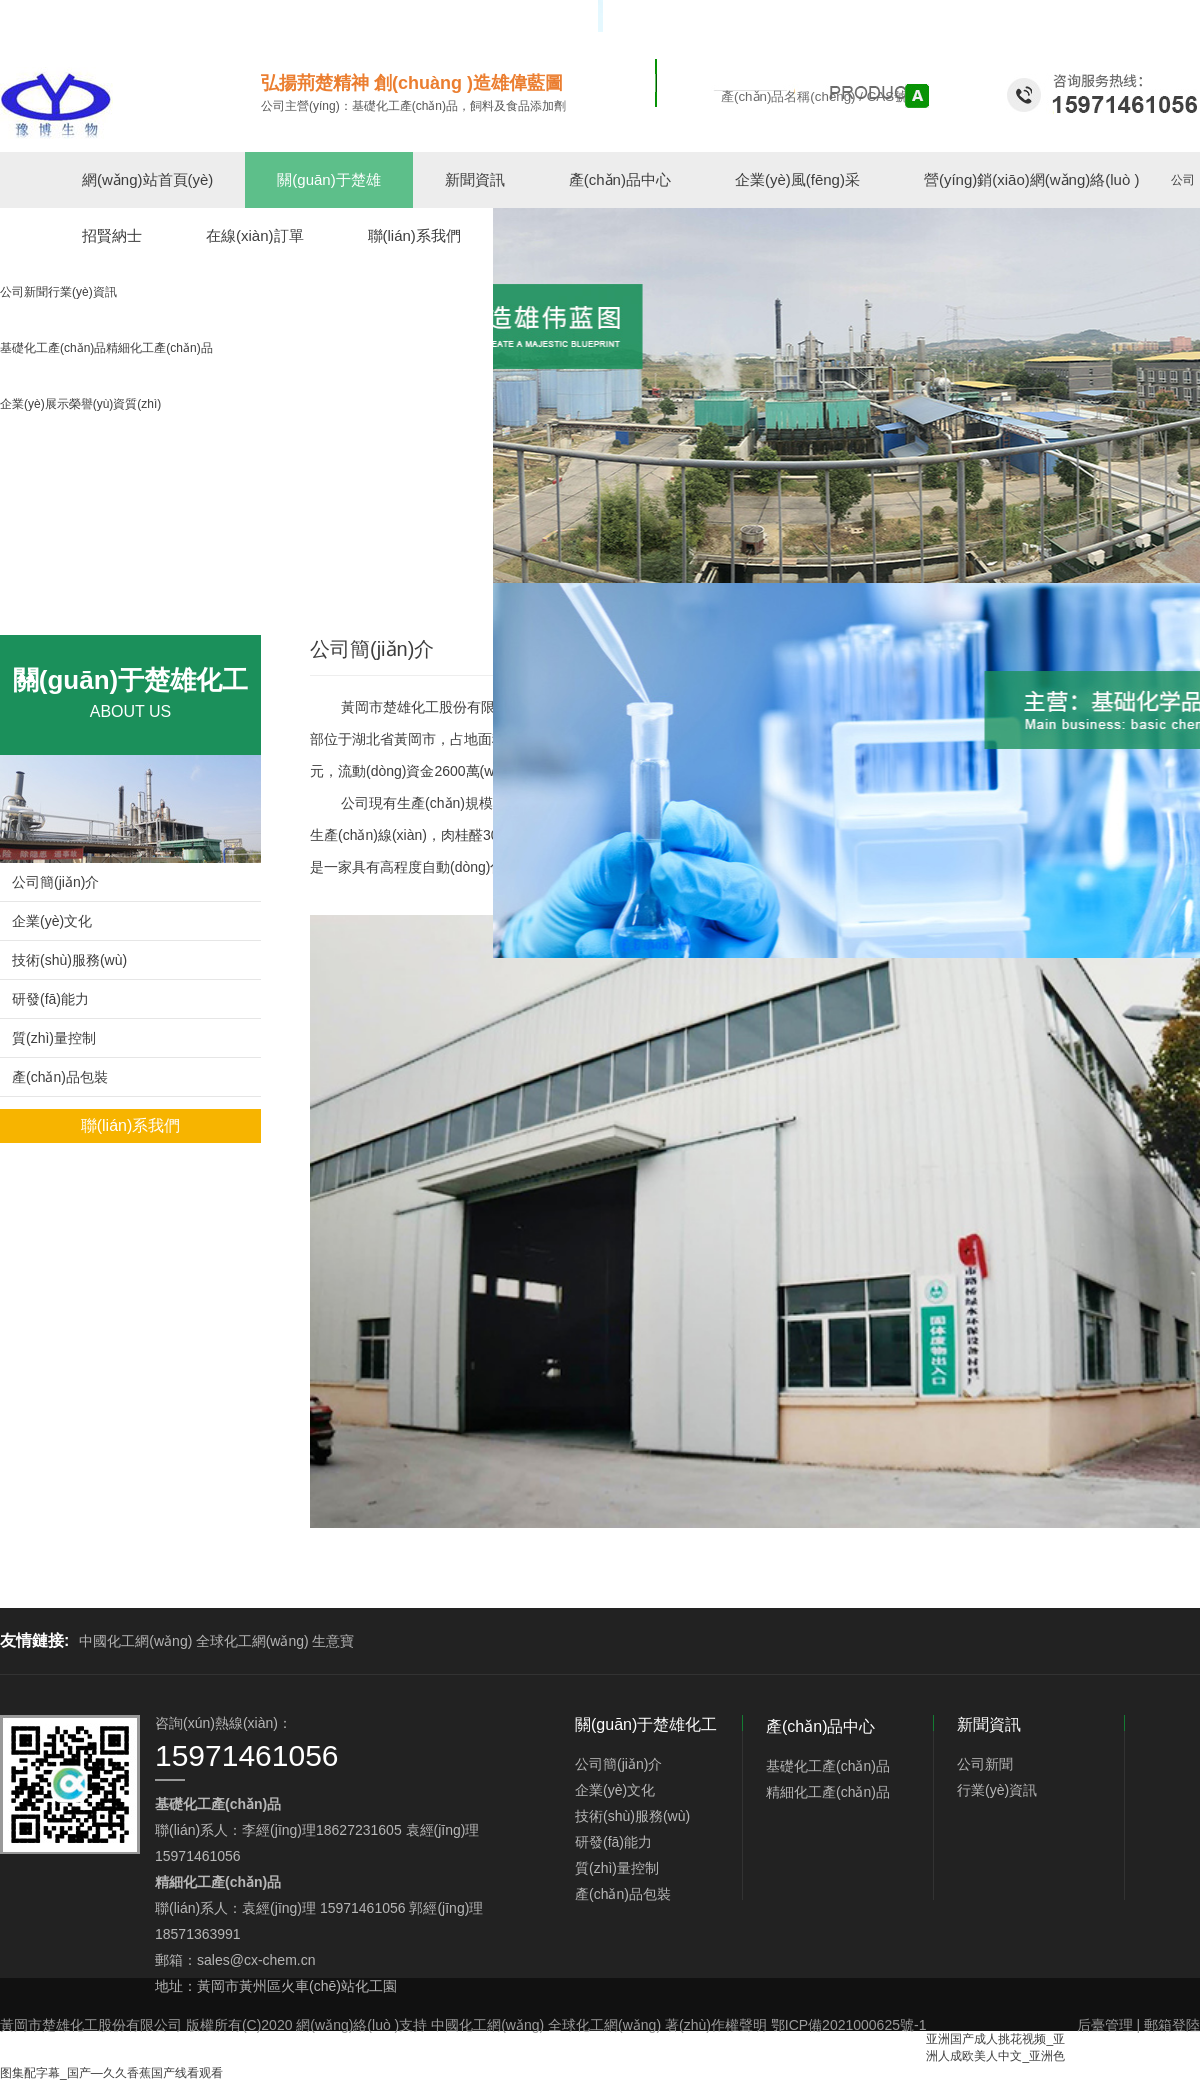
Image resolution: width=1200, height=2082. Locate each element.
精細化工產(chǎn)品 (828, 1792)
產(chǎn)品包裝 (60, 1077)
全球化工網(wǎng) (252, 1641)
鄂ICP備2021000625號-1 (849, 2025)
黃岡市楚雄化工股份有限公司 (432, 707)
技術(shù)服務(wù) (69, 960)
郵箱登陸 (1172, 2025)
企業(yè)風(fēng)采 (797, 179)
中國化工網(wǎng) (135, 1641)
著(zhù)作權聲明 (716, 2025)
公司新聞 (985, 1764)
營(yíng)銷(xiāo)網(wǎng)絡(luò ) (1032, 179)
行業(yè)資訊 (997, 1790)
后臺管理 (1105, 2025)
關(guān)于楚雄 (328, 179)
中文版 (1156, 16)
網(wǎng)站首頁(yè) (147, 179)
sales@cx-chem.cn (256, 1960)
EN (1191, 16)
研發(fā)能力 (50, 999)
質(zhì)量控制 (54, 1038)
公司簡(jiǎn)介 (55, 882)
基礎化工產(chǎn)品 (828, 1766)
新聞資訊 (475, 179)
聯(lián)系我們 (131, 1125)
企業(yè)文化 (52, 921)
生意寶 (333, 1641)
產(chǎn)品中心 (620, 179)
